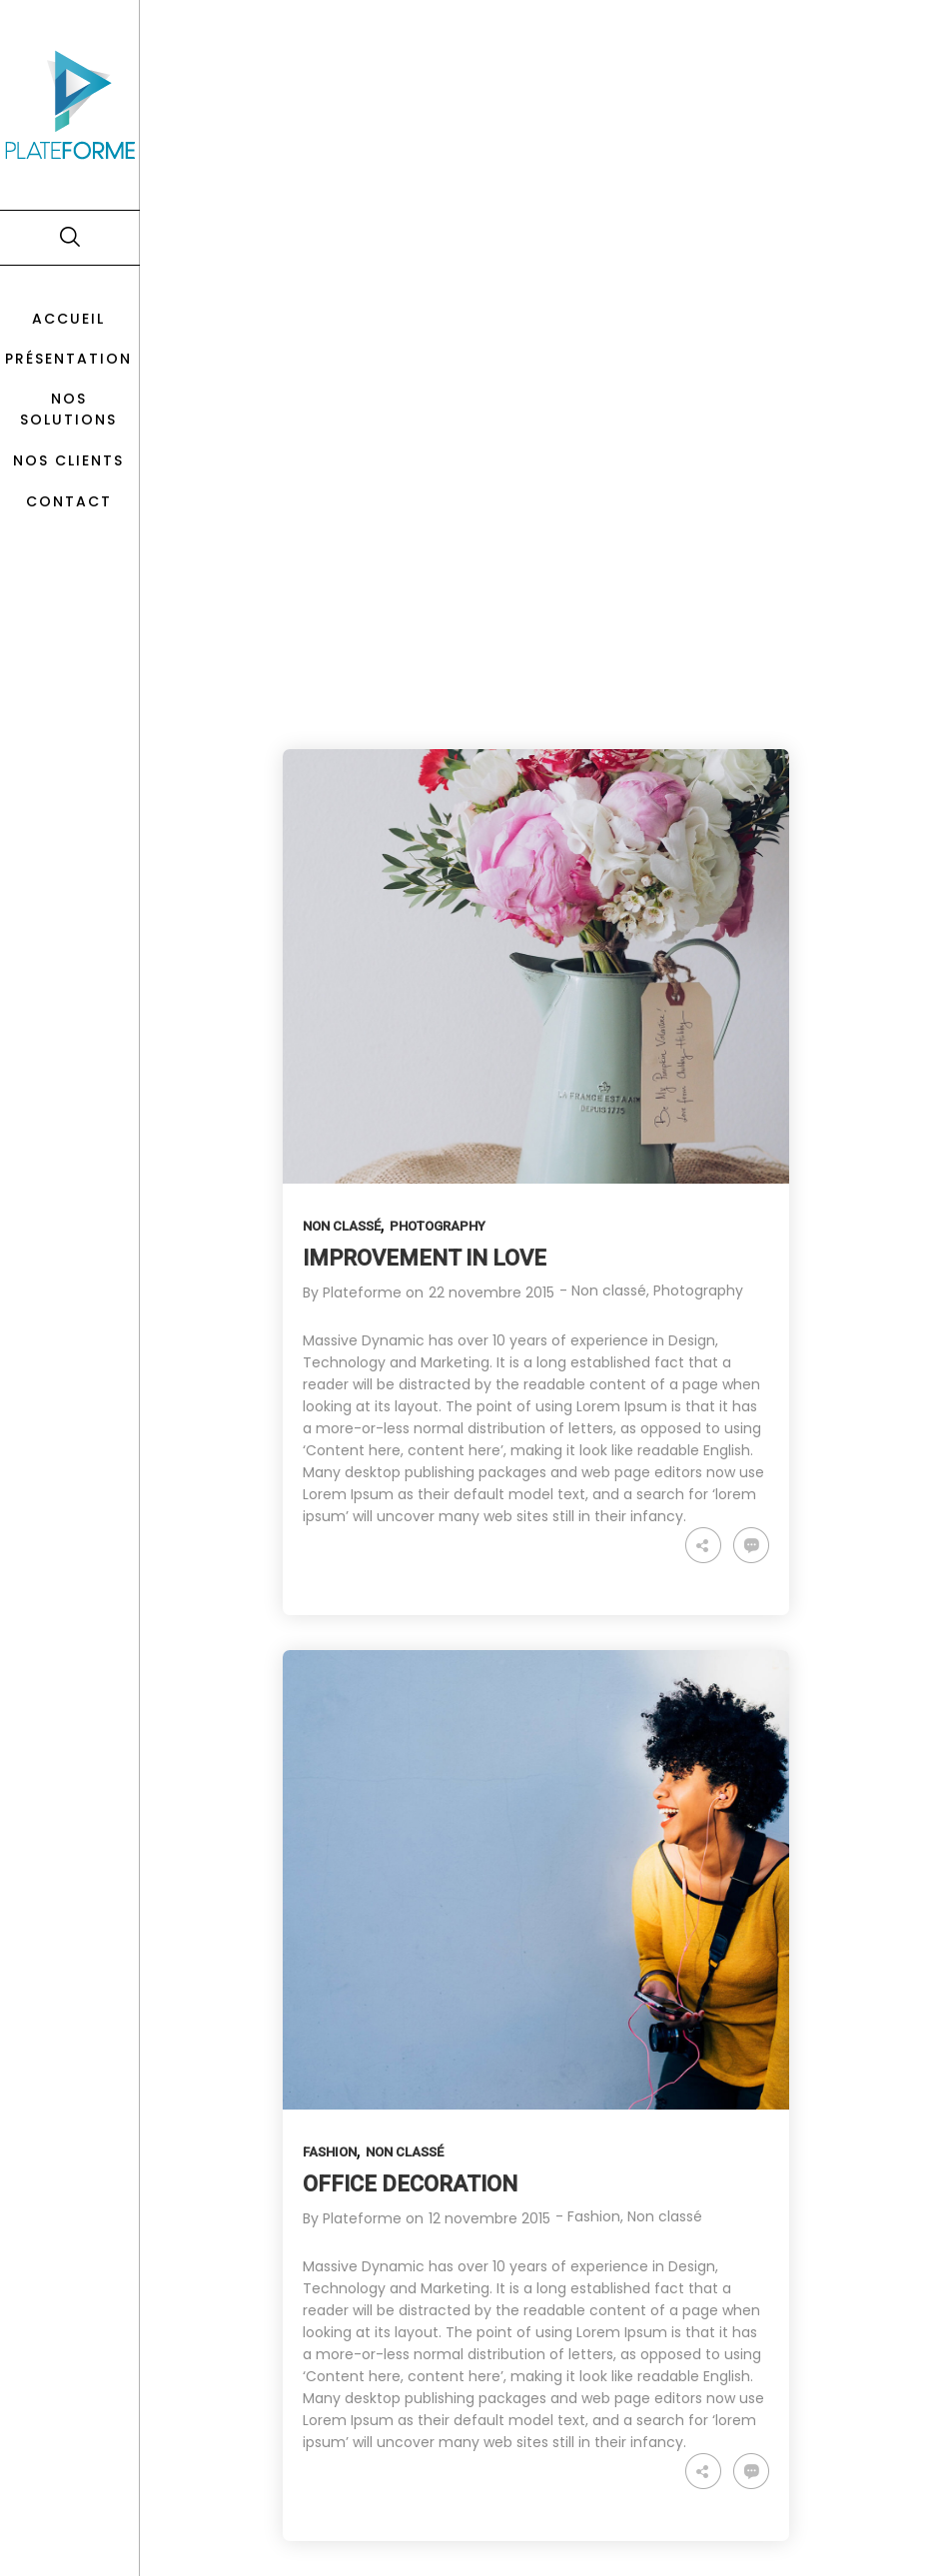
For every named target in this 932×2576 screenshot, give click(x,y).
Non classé (342, 1226)
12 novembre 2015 (489, 2218)
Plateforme (362, 1292)
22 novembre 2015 (491, 1292)
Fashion (330, 2152)
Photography (437, 1226)
